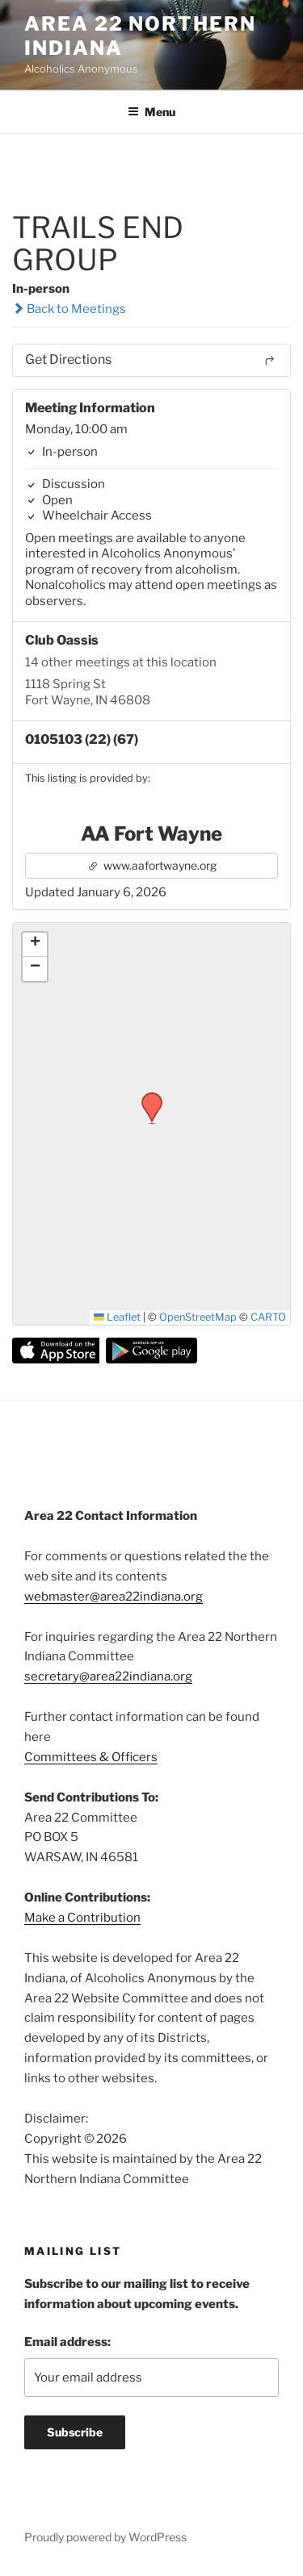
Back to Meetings (69, 309)
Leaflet (117, 1317)
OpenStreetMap (198, 1317)
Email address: (67, 2342)
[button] (146, 1097)
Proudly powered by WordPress (105, 2537)
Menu (151, 112)
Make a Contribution (82, 1917)
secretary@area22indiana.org (108, 1676)
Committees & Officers (91, 1757)
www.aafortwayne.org (152, 865)
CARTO (268, 1317)
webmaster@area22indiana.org (113, 1596)
